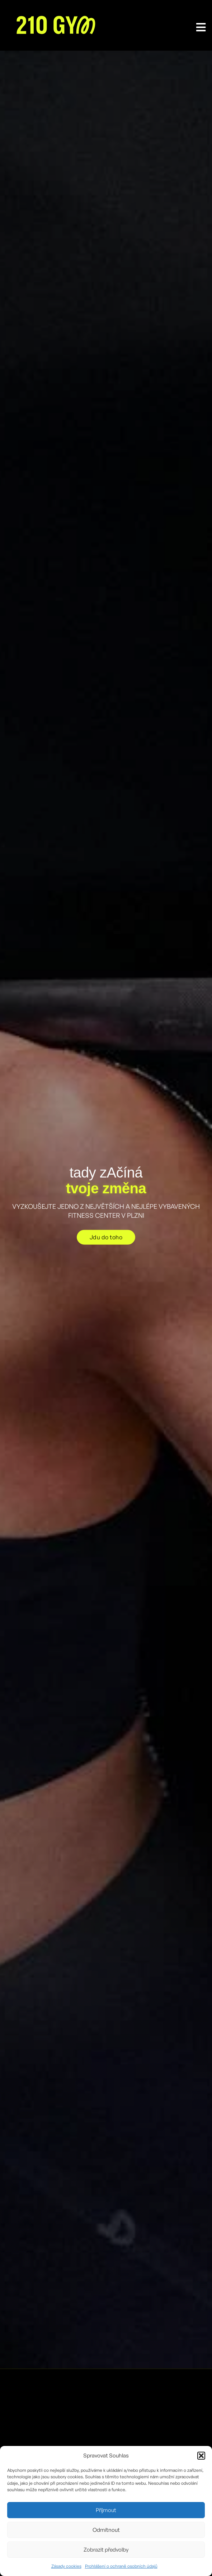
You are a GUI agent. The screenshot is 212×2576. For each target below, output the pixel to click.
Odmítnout (106, 2529)
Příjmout (106, 2510)
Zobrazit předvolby (106, 2549)
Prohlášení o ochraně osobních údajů (121, 2566)
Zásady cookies (66, 2566)
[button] (201, 2455)
